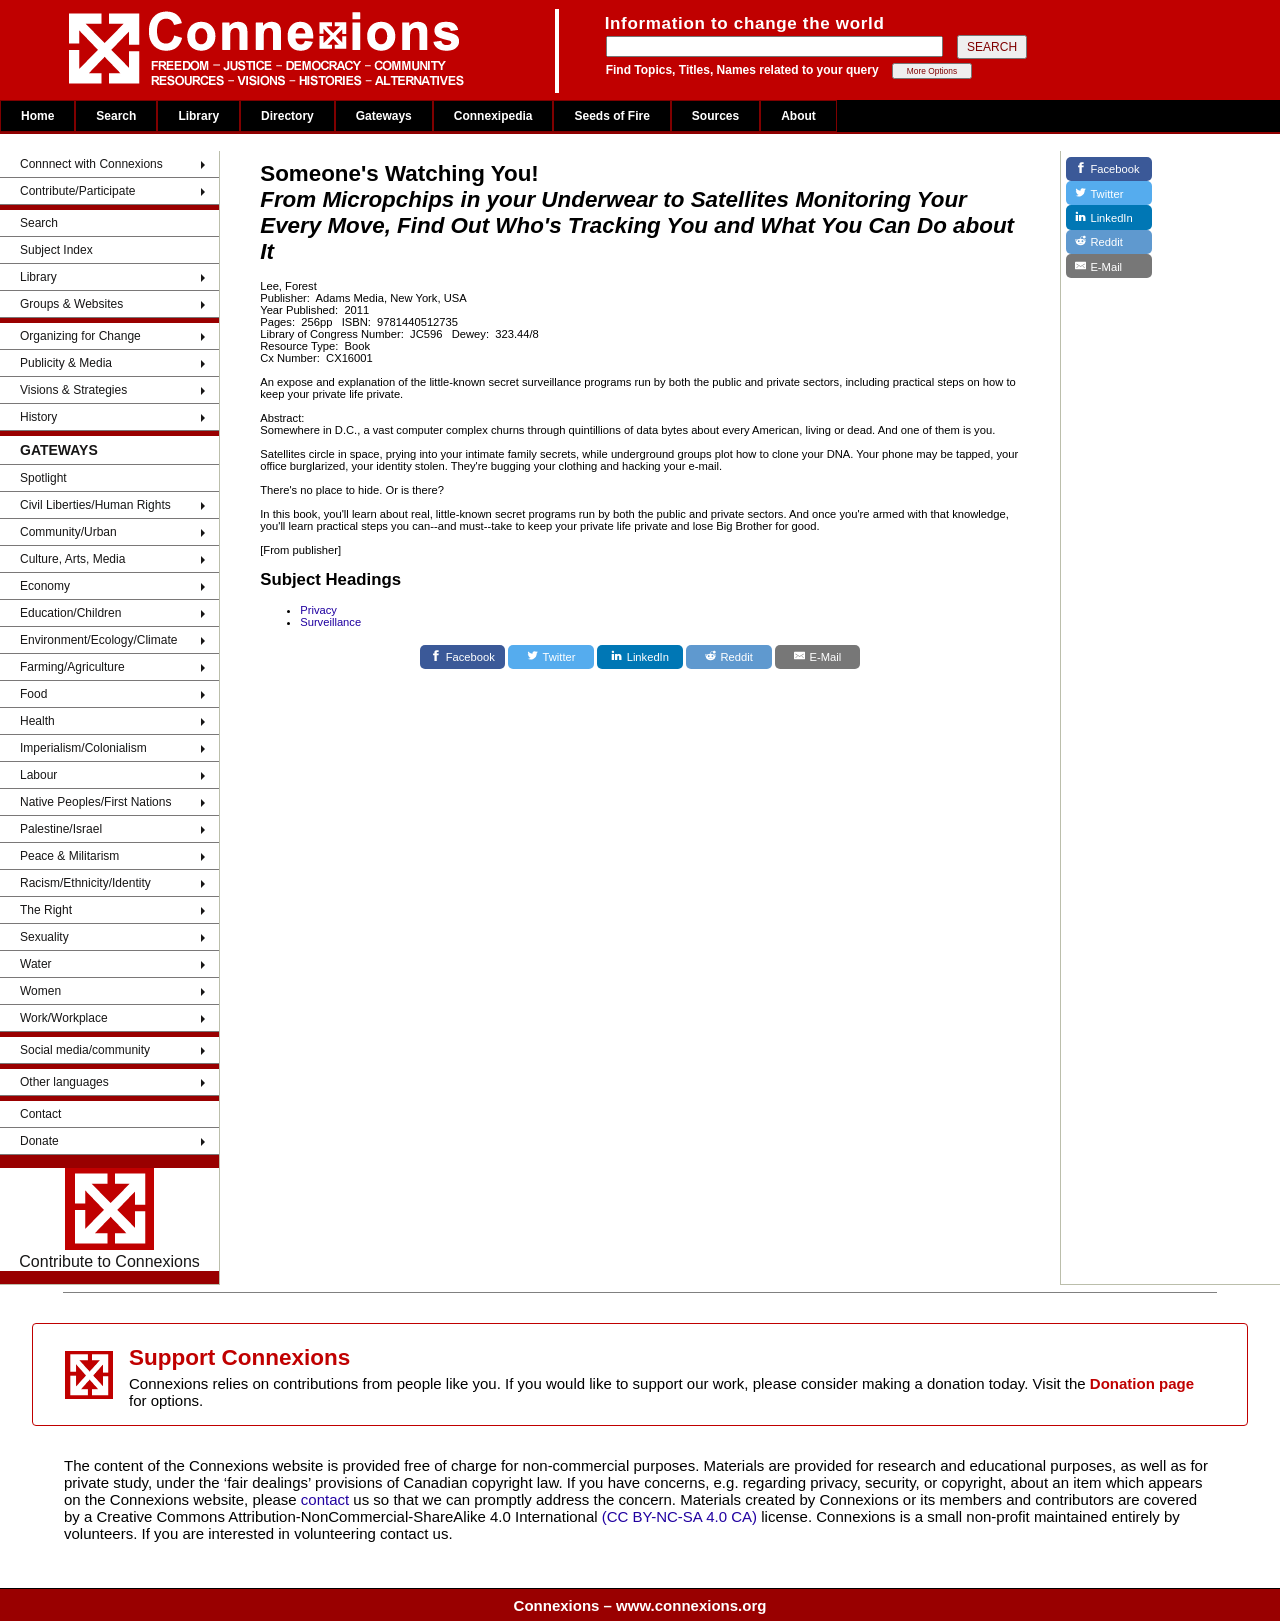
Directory (287, 116)
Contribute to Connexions (109, 1219)
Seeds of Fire (611, 116)
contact (327, 1499)
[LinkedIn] (640, 657)
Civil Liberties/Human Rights (95, 505)
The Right (46, 910)
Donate (39, 1141)
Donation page (1142, 1383)
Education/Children (70, 613)
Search (116, 116)
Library (198, 116)
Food (33, 694)
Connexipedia (493, 116)
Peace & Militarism (69, 856)
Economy (45, 586)
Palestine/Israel (61, 829)
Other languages (64, 1082)
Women (40, 991)
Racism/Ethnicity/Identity (85, 883)
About (798, 116)
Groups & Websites (71, 304)
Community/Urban (68, 532)
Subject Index (56, 250)
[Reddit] (729, 657)
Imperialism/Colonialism (83, 748)
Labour (38, 775)
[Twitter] (551, 657)
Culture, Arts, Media (72, 559)
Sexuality (44, 937)
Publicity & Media (66, 363)
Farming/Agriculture (72, 667)
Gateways (384, 116)
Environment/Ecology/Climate (98, 640)
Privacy (318, 610)
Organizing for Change (80, 336)
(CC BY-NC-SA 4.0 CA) (679, 1516)
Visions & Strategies (73, 390)
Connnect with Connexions (91, 164)
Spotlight (43, 478)
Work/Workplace (64, 1018)
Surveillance (330, 622)
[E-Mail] (818, 657)
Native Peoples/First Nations (95, 802)
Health (37, 721)
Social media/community (85, 1050)
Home (37, 116)
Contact (40, 1114)
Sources (715, 116)
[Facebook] (463, 657)
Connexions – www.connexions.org (640, 1605)
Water (36, 964)
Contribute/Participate (77, 191)
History (38, 417)
